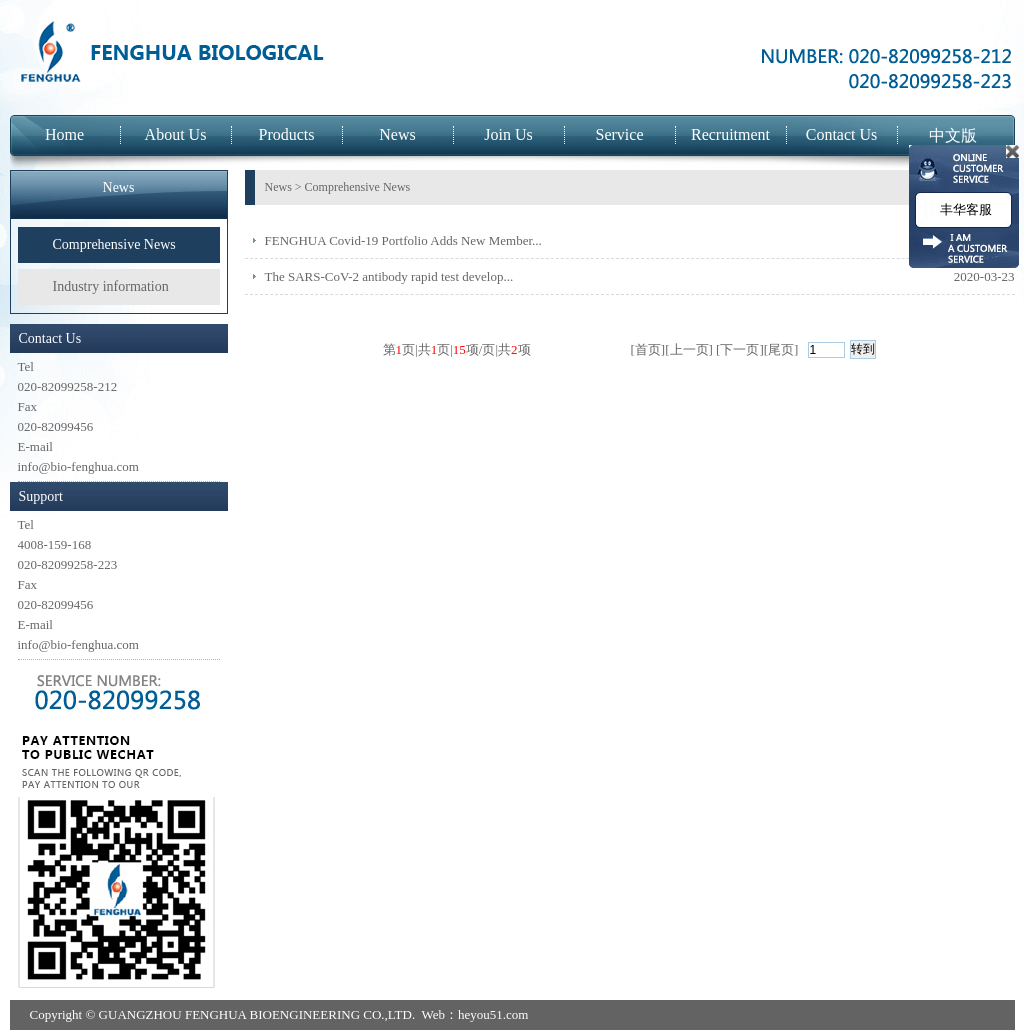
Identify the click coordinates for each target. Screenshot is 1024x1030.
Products (287, 134)
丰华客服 (963, 209)
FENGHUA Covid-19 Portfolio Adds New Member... (403, 240)
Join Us (508, 134)
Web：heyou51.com (474, 1014)
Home (64, 134)
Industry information (111, 286)
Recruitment (730, 134)
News (397, 134)
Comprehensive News (114, 244)
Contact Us (842, 134)
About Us (176, 134)
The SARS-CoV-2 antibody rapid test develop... (389, 276)
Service (620, 134)
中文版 (953, 135)
